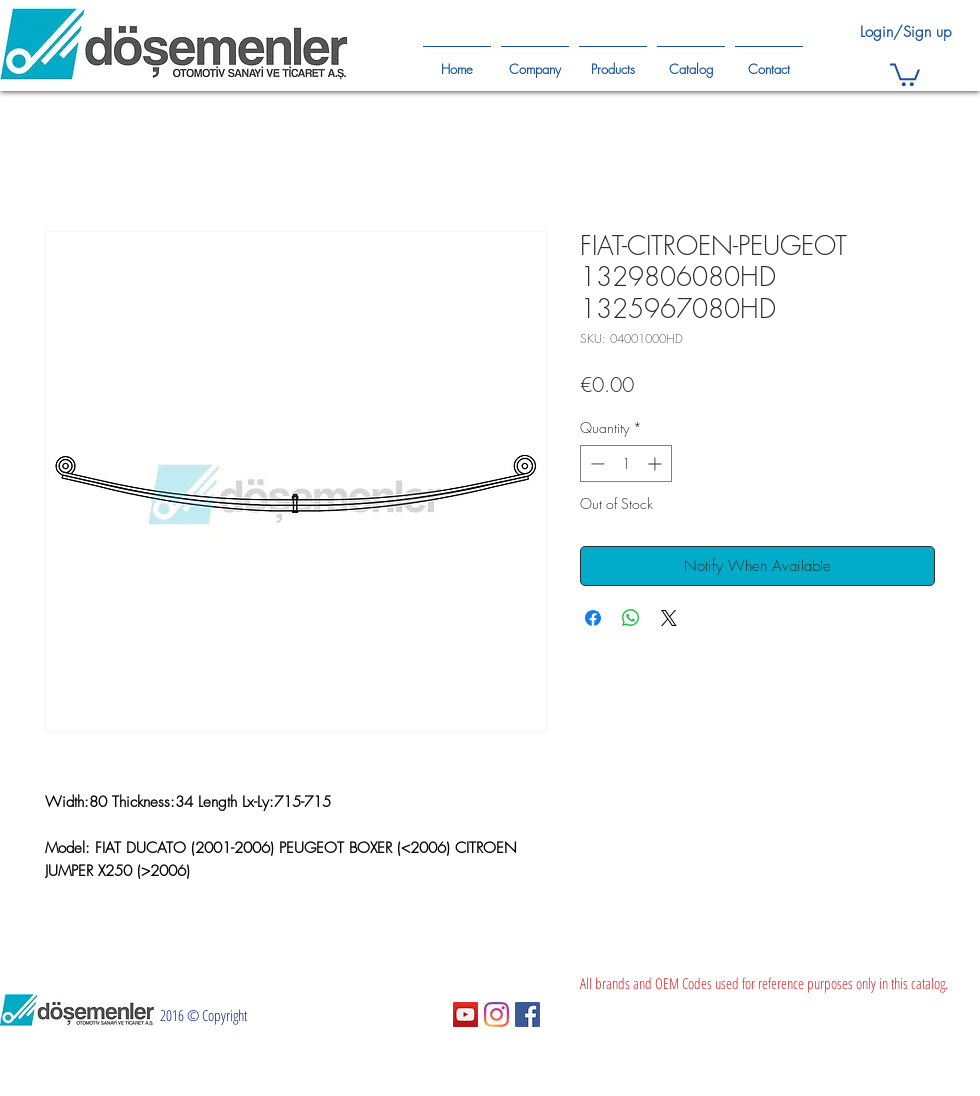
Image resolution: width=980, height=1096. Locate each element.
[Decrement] (595, 463)
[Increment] (656, 463)
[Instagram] (496, 1014)
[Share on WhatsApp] (631, 618)
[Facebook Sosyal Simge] (527, 1014)
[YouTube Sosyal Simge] (465, 1014)
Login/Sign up (905, 32)
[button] (905, 73)
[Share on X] (669, 618)
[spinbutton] (626, 463)
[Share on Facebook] (593, 618)
